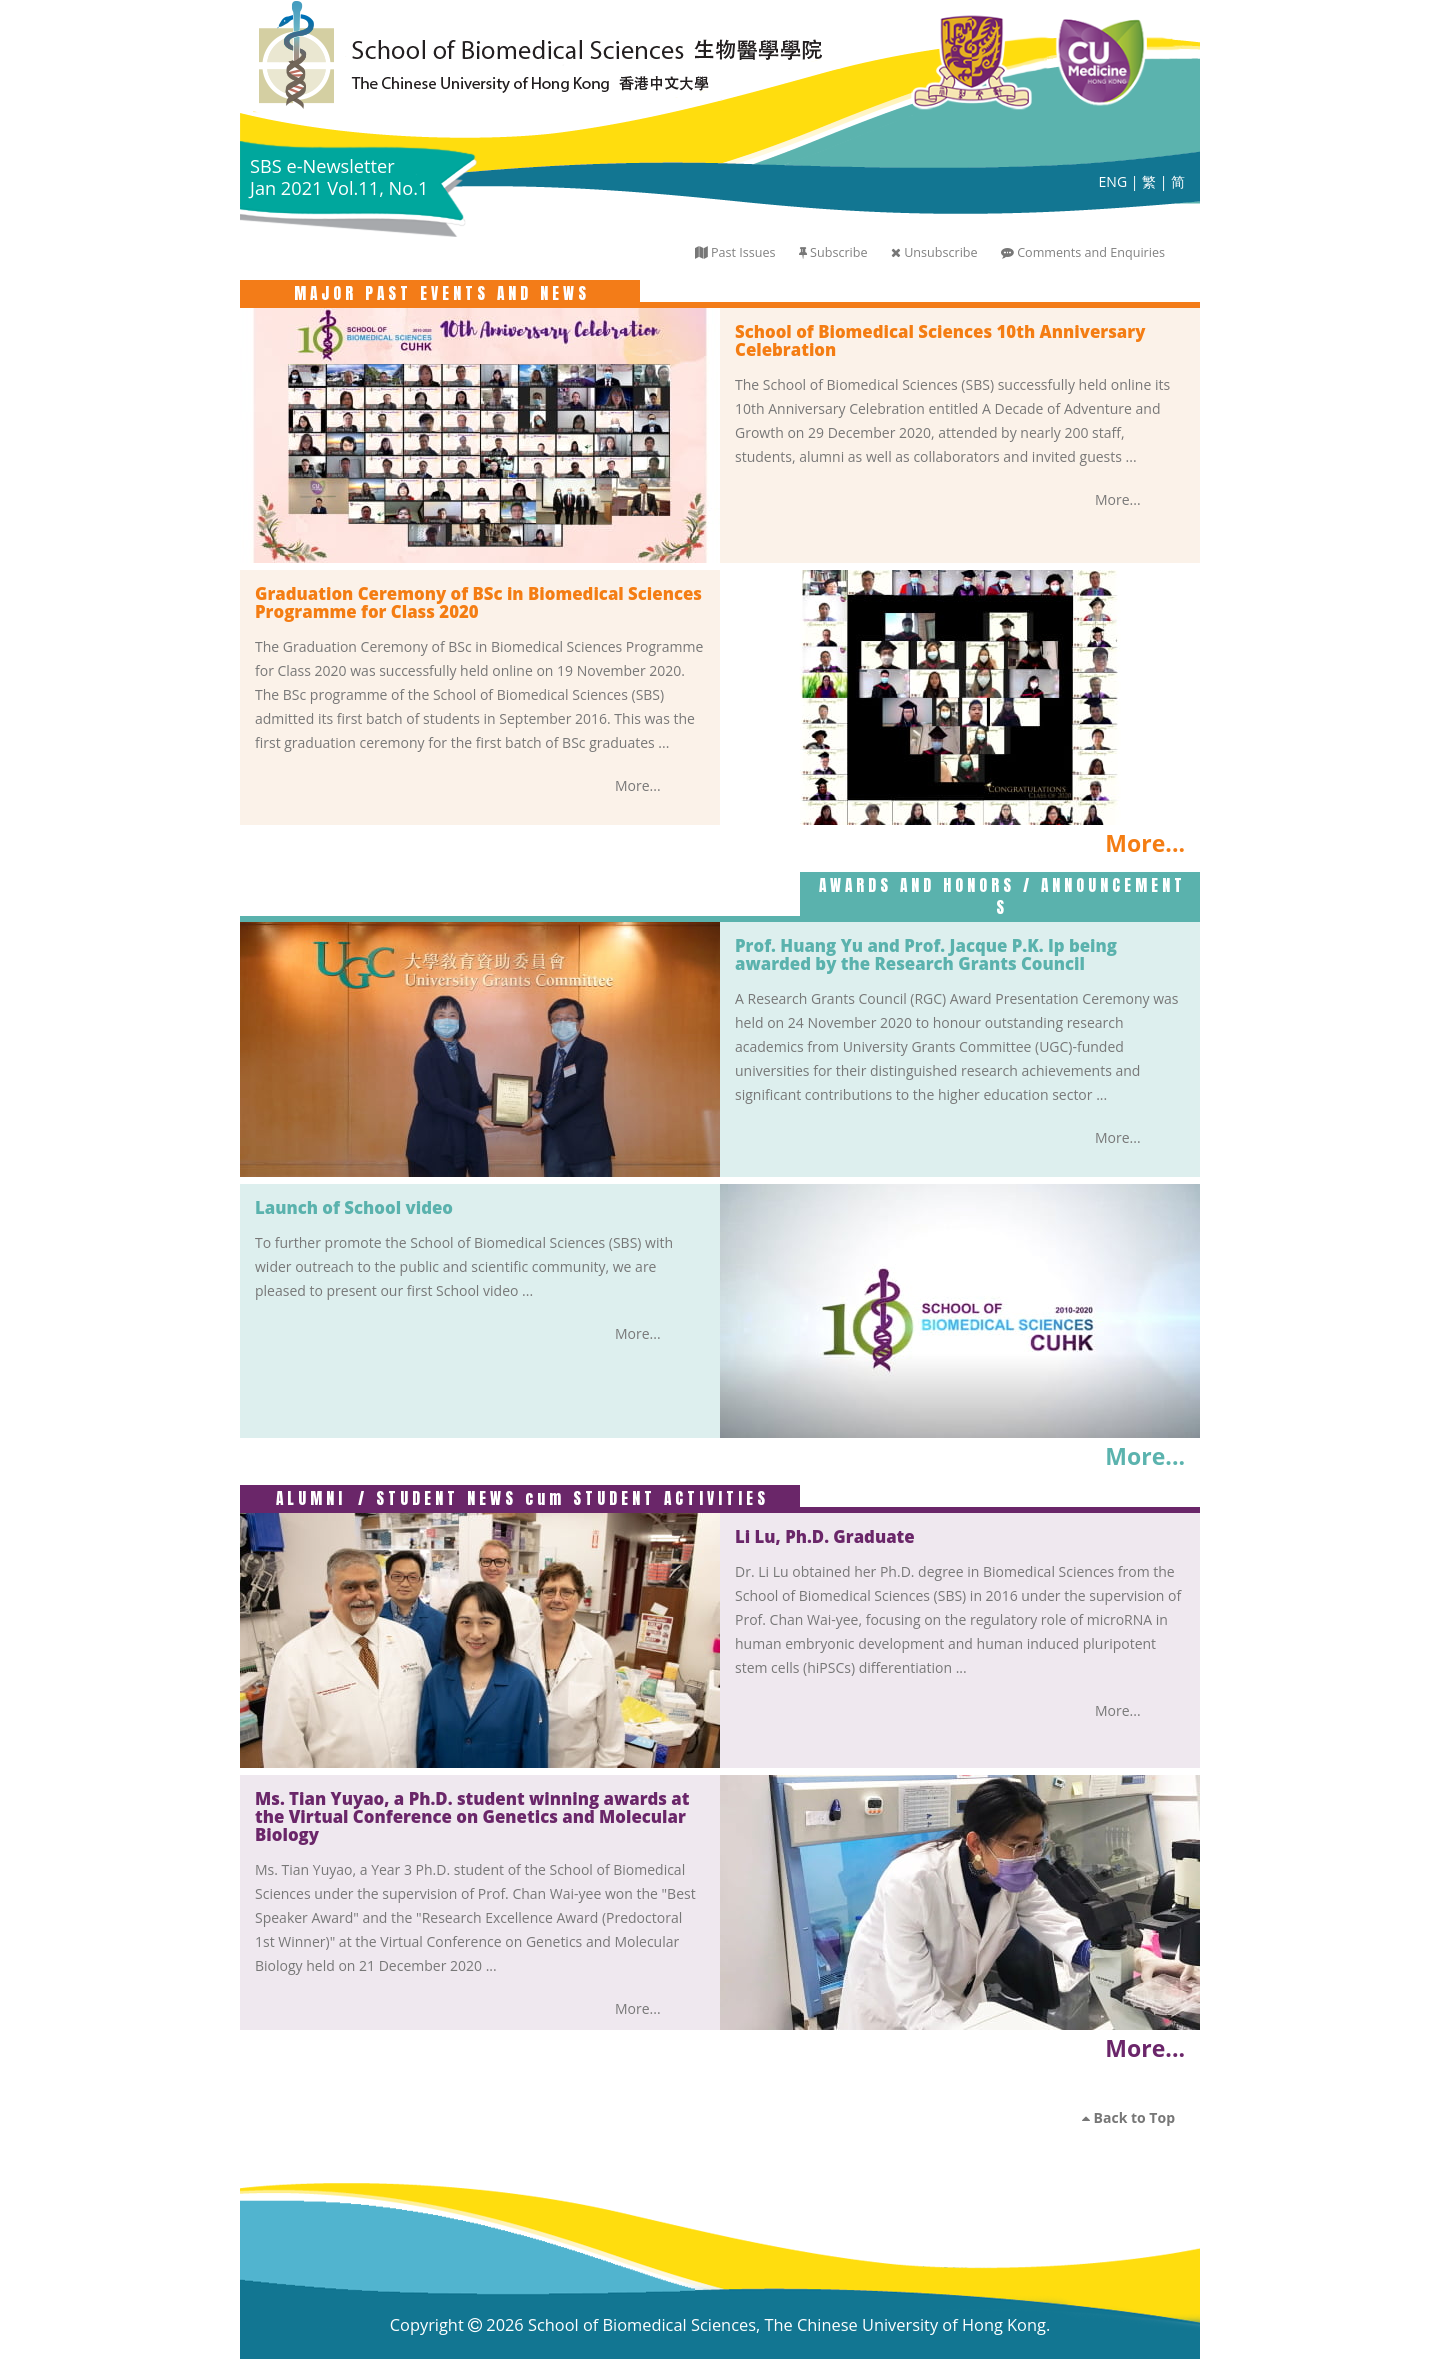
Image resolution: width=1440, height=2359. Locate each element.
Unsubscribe (940, 252)
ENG (1113, 181)
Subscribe (838, 252)
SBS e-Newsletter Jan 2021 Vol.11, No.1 (339, 177)
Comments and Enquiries (1091, 252)
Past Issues (743, 252)
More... (1118, 499)
